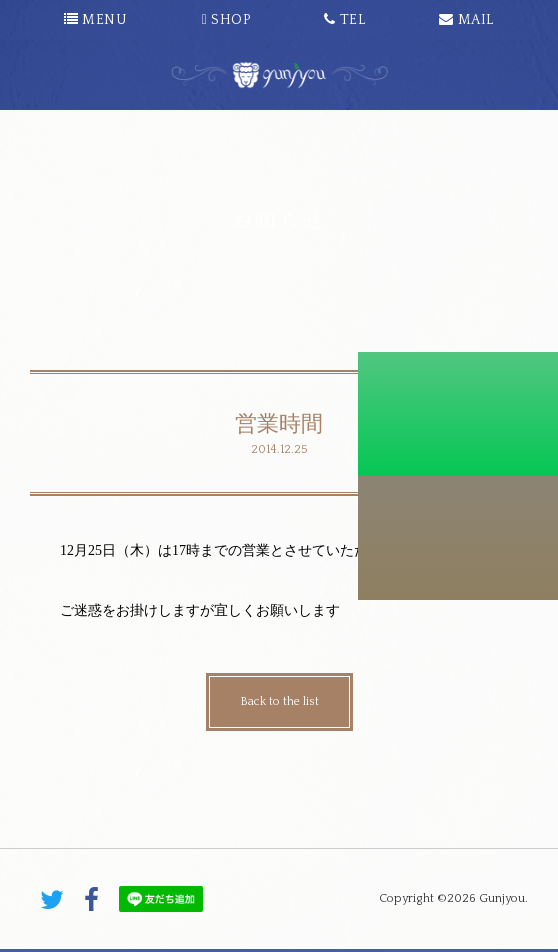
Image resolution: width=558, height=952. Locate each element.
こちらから (458, 538)
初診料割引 (458, 414)
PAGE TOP (279, 835)
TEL (344, 20)
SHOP (226, 20)
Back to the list (279, 701)
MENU (95, 20)
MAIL (466, 20)
